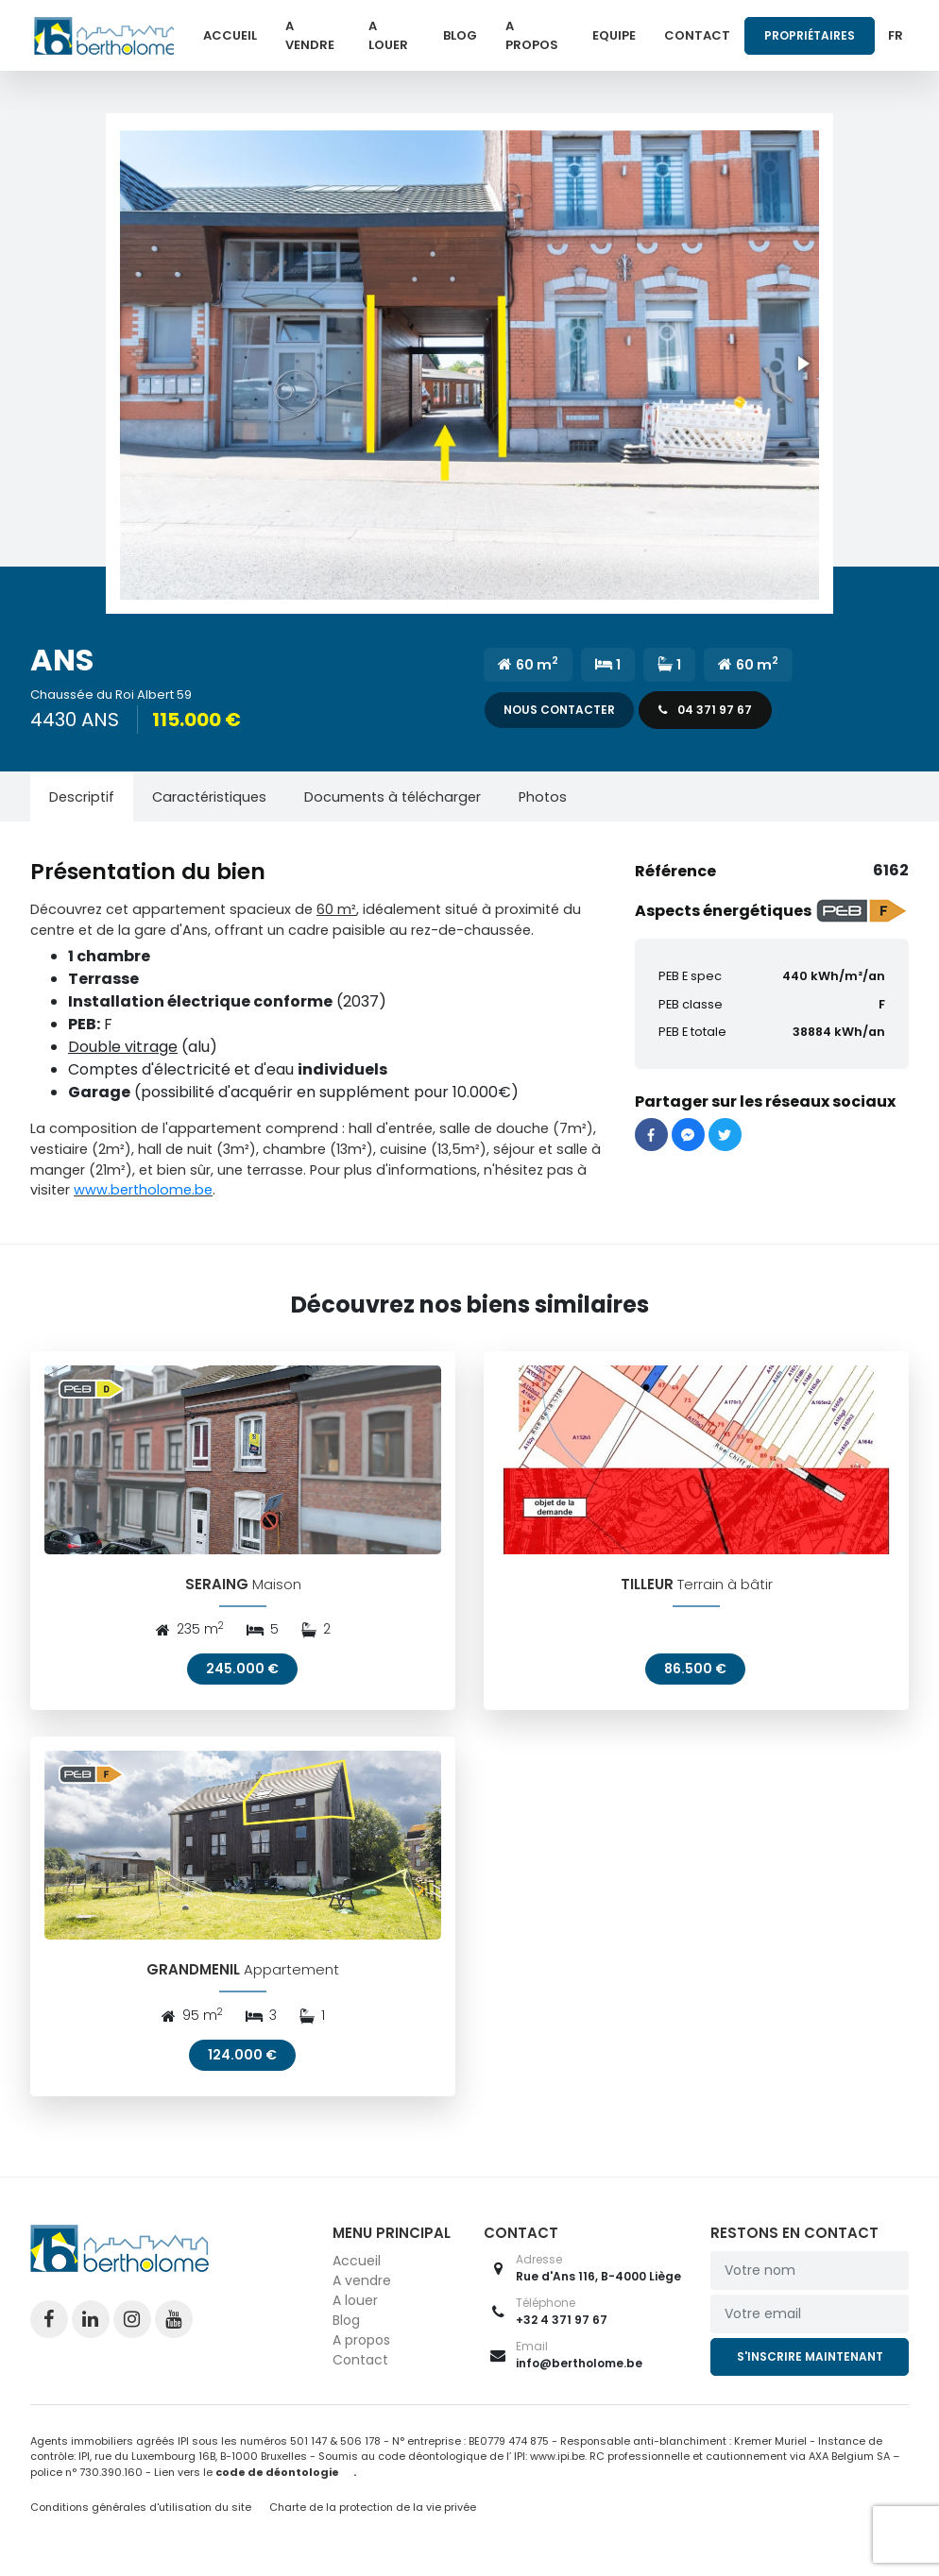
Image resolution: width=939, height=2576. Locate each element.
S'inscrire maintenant (810, 2368)
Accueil (230, 35)
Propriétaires (809, 35)
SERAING (216, 1590)
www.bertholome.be (143, 1189)
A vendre (309, 35)
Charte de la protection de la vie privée (372, 2518)
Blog (460, 35)
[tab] (81, 796)
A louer (388, 35)
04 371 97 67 (705, 710)
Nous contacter (559, 710)
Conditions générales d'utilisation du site (140, 2518)
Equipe (614, 35)
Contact (697, 35)
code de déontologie (277, 2483)
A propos (531, 35)
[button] (469, 363)
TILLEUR (647, 1590)
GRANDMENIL (193, 1981)
